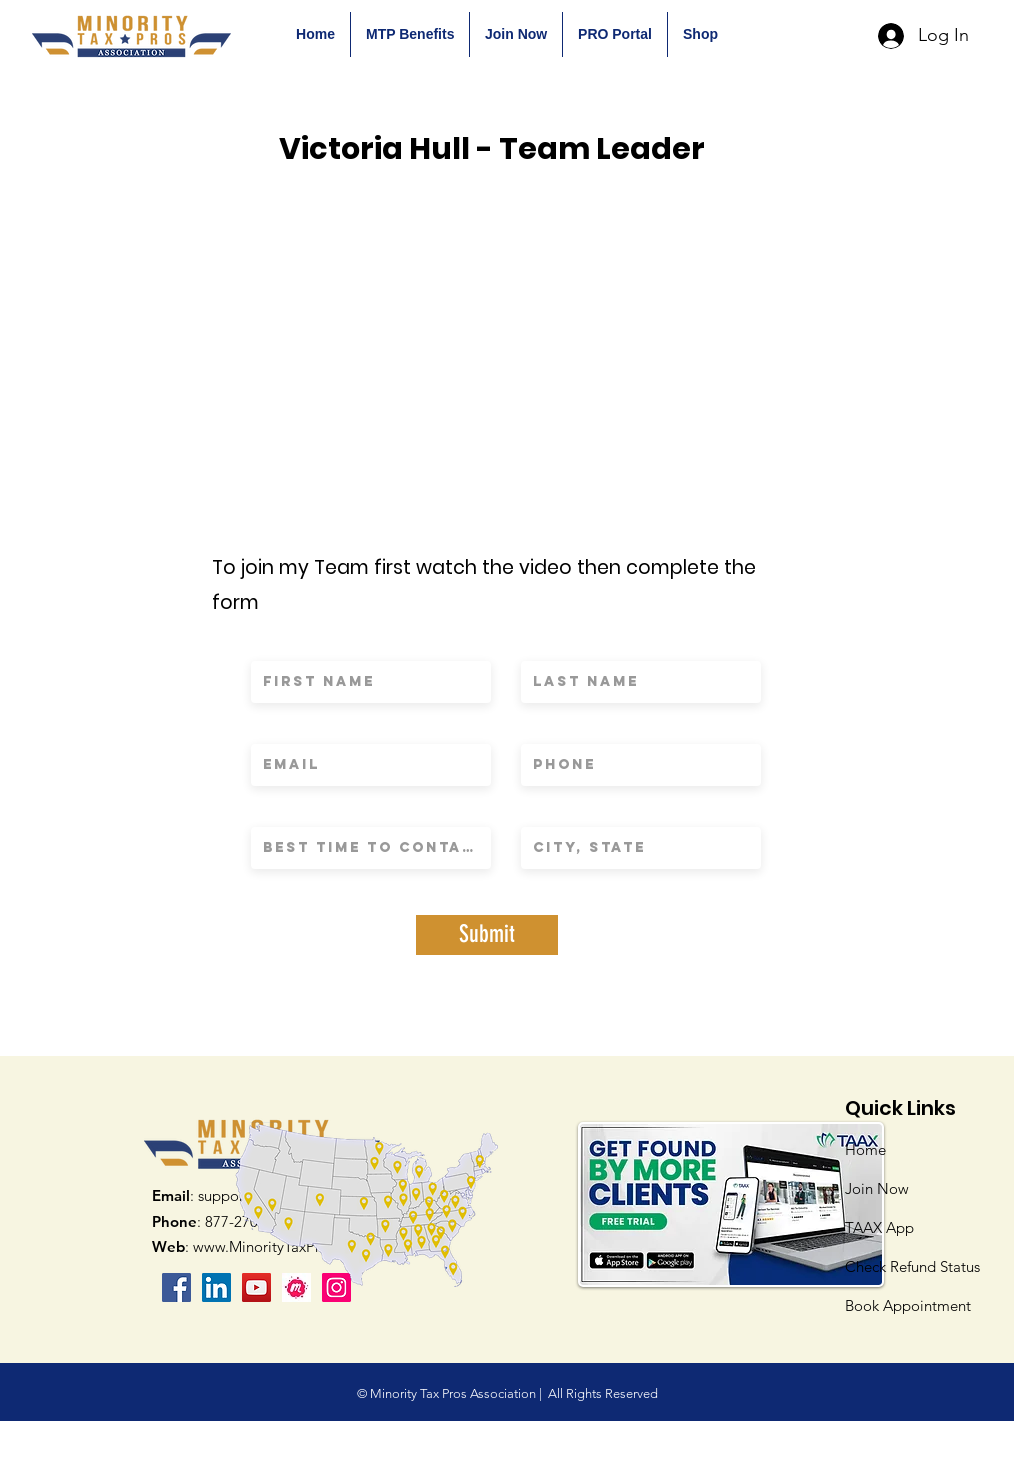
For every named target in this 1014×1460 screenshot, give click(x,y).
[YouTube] (256, 1287)
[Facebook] (176, 1287)
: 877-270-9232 (223, 1221)
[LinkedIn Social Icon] (216, 1287)
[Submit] (487, 935)
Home (865, 1149)
